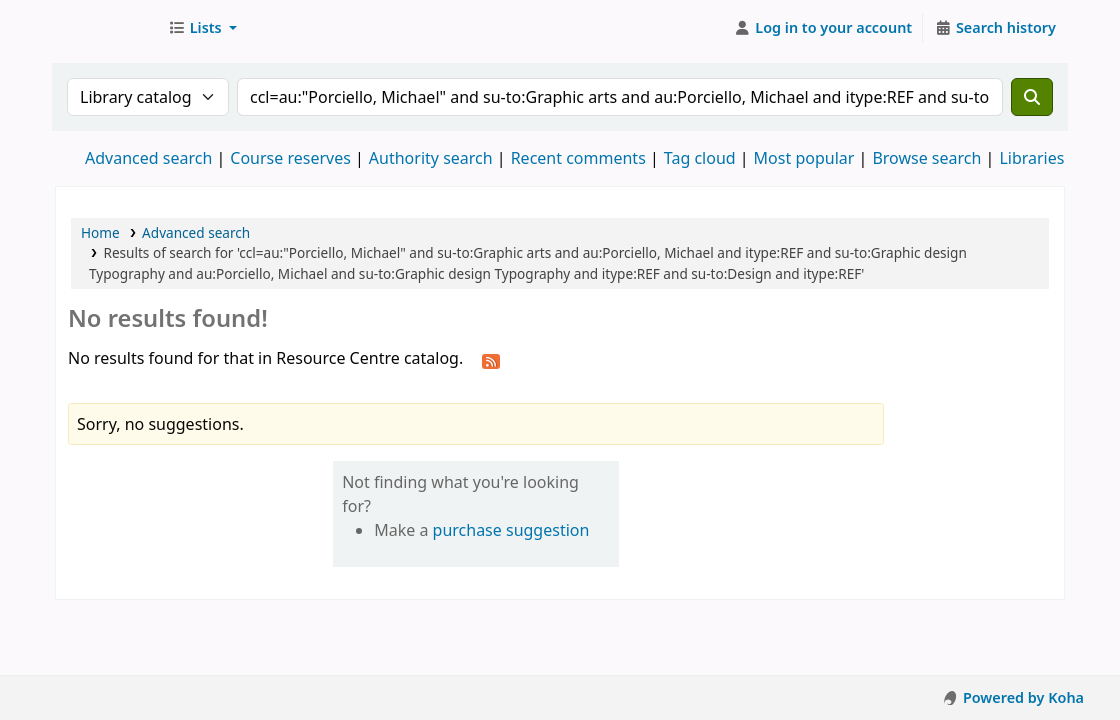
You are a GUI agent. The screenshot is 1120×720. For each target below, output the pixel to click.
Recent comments (578, 158)
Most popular (804, 158)
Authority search (431, 158)
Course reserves (290, 158)
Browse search (926, 158)
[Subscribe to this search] (491, 360)
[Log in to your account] (823, 28)
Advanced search (148, 158)
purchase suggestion (511, 530)
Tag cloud (700, 158)
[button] (202, 28)
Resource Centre (106, 28)
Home (100, 232)
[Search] (1032, 97)
